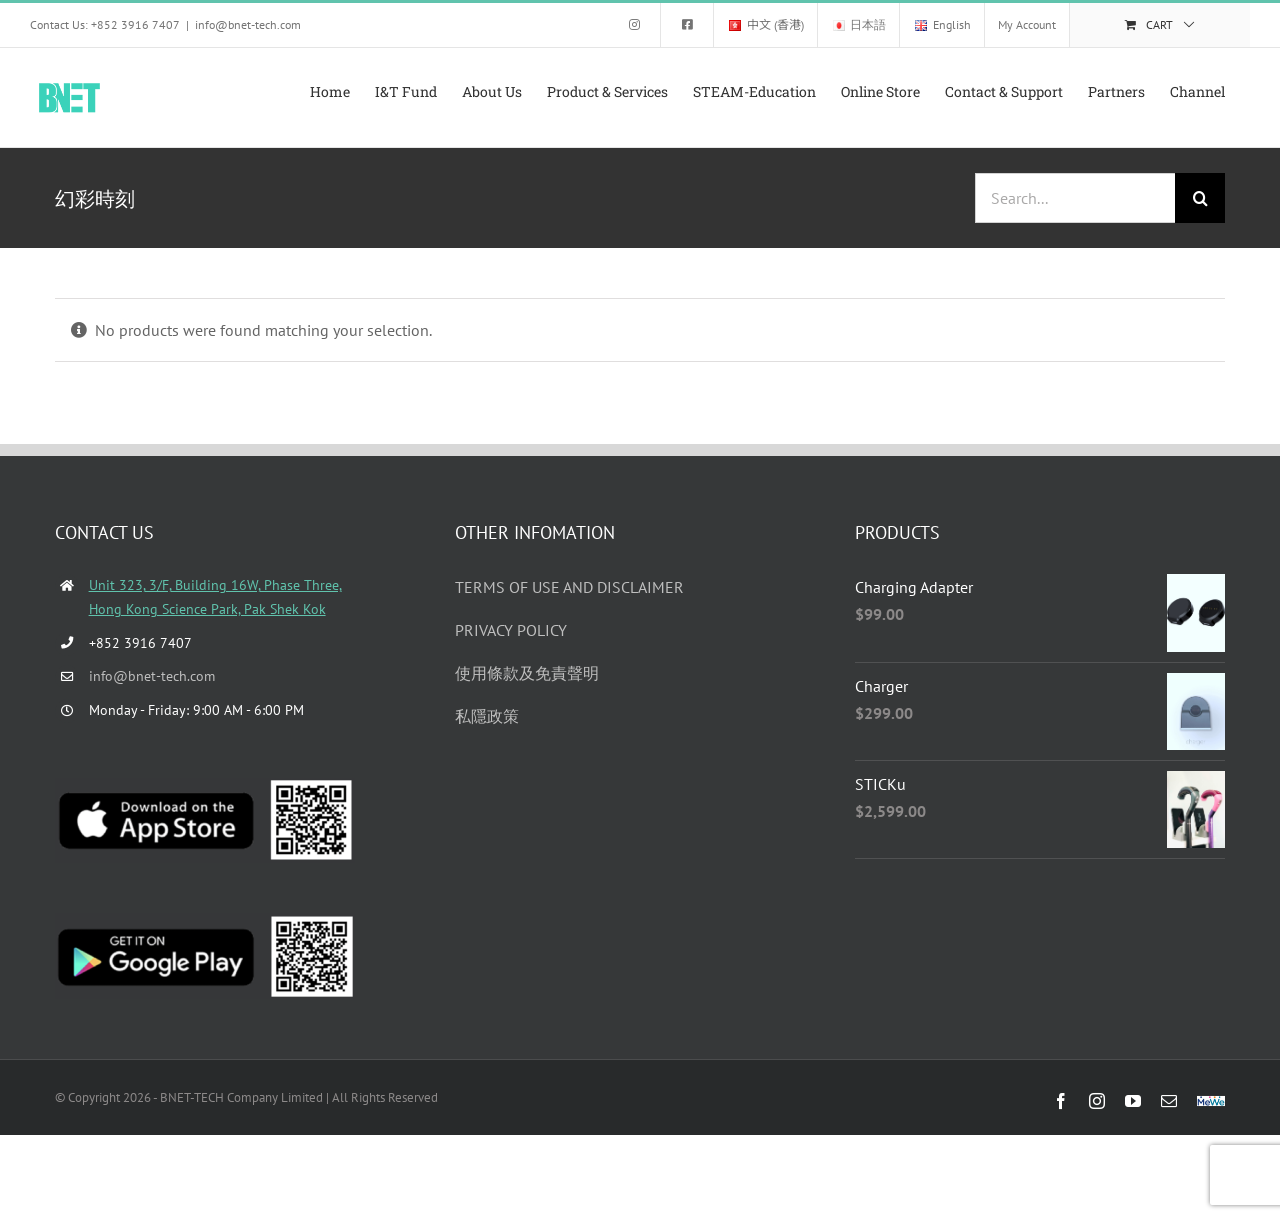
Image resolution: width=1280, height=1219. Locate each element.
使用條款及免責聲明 (527, 673)
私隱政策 (487, 716)
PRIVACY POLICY (511, 630)
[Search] (1200, 198)
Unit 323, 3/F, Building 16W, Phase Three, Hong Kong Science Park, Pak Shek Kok (215, 597)
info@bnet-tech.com (248, 24)
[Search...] (1075, 198)
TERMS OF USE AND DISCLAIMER (569, 587)
